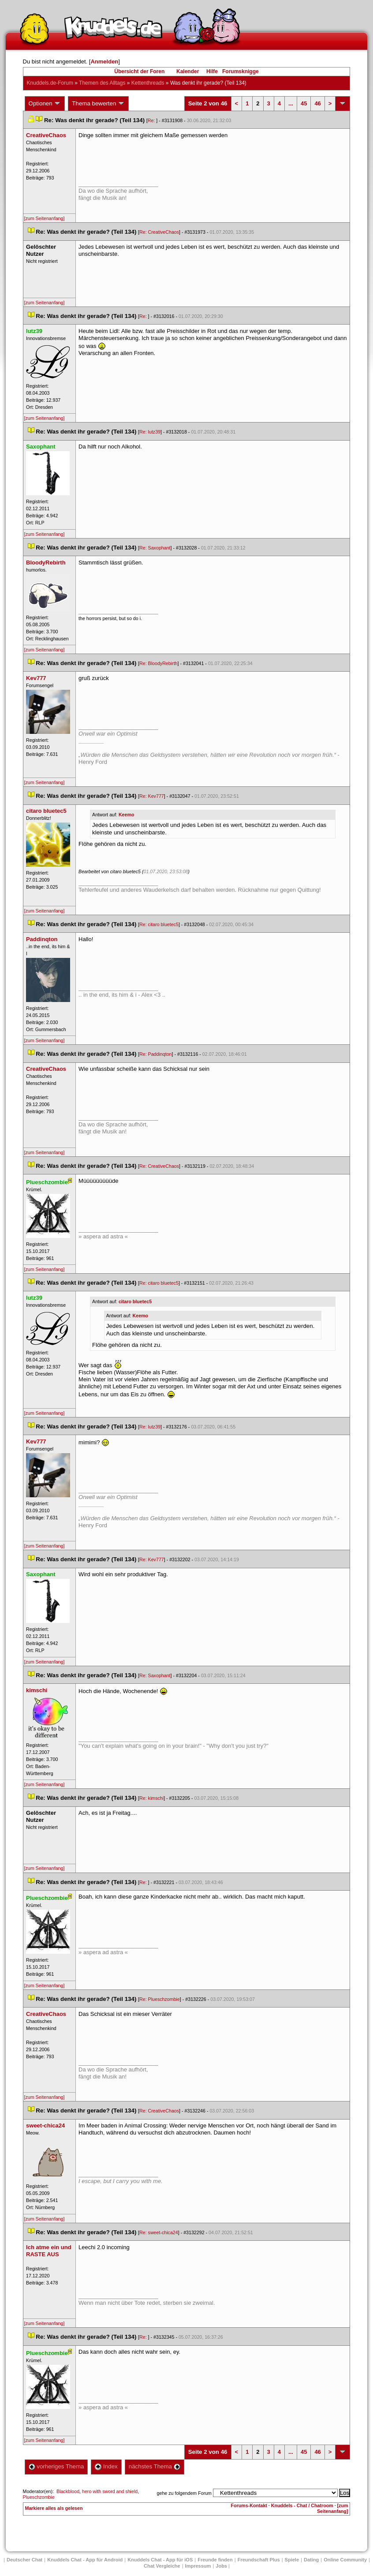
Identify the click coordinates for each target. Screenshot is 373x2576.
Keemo (126, 814)
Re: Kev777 (151, 796)
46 (317, 103)
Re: (152, 120)
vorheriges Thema (56, 2466)
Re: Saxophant (155, 547)
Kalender (187, 71)
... (290, 103)
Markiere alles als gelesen (54, 2508)
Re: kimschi (151, 1798)
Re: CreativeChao (159, 232)
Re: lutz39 (149, 431)
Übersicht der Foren (139, 71)
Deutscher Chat (24, 2559)
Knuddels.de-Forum (50, 83)
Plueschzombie (39, 2497)
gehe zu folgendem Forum (184, 2493)
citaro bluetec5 (135, 1301)
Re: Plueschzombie (159, 1999)
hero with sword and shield (110, 2491)
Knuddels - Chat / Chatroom (302, 2505)
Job (221, 2566)
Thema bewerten (98, 103)
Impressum (198, 2566)
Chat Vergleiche (162, 2566)
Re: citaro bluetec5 (159, 924)
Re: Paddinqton (155, 1054)
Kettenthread (147, 83)
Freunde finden (215, 2559)
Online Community (345, 2559)
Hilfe (212, 71)
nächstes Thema (154, 2466)
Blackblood (67, 2491)
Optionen (45, 103)
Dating (311, 2559)
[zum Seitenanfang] (44, 218)
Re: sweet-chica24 (158, 2232)
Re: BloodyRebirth (158, 663)
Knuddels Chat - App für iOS (160, 2559)
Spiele (292, 2559)
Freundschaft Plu (259, 2559)
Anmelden (104, 61)
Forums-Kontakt (249, 2505)
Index (106, 2466)
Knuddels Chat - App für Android (85, 2559)
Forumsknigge (240, 71)
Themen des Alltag (102, 83)
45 (304, 103)
